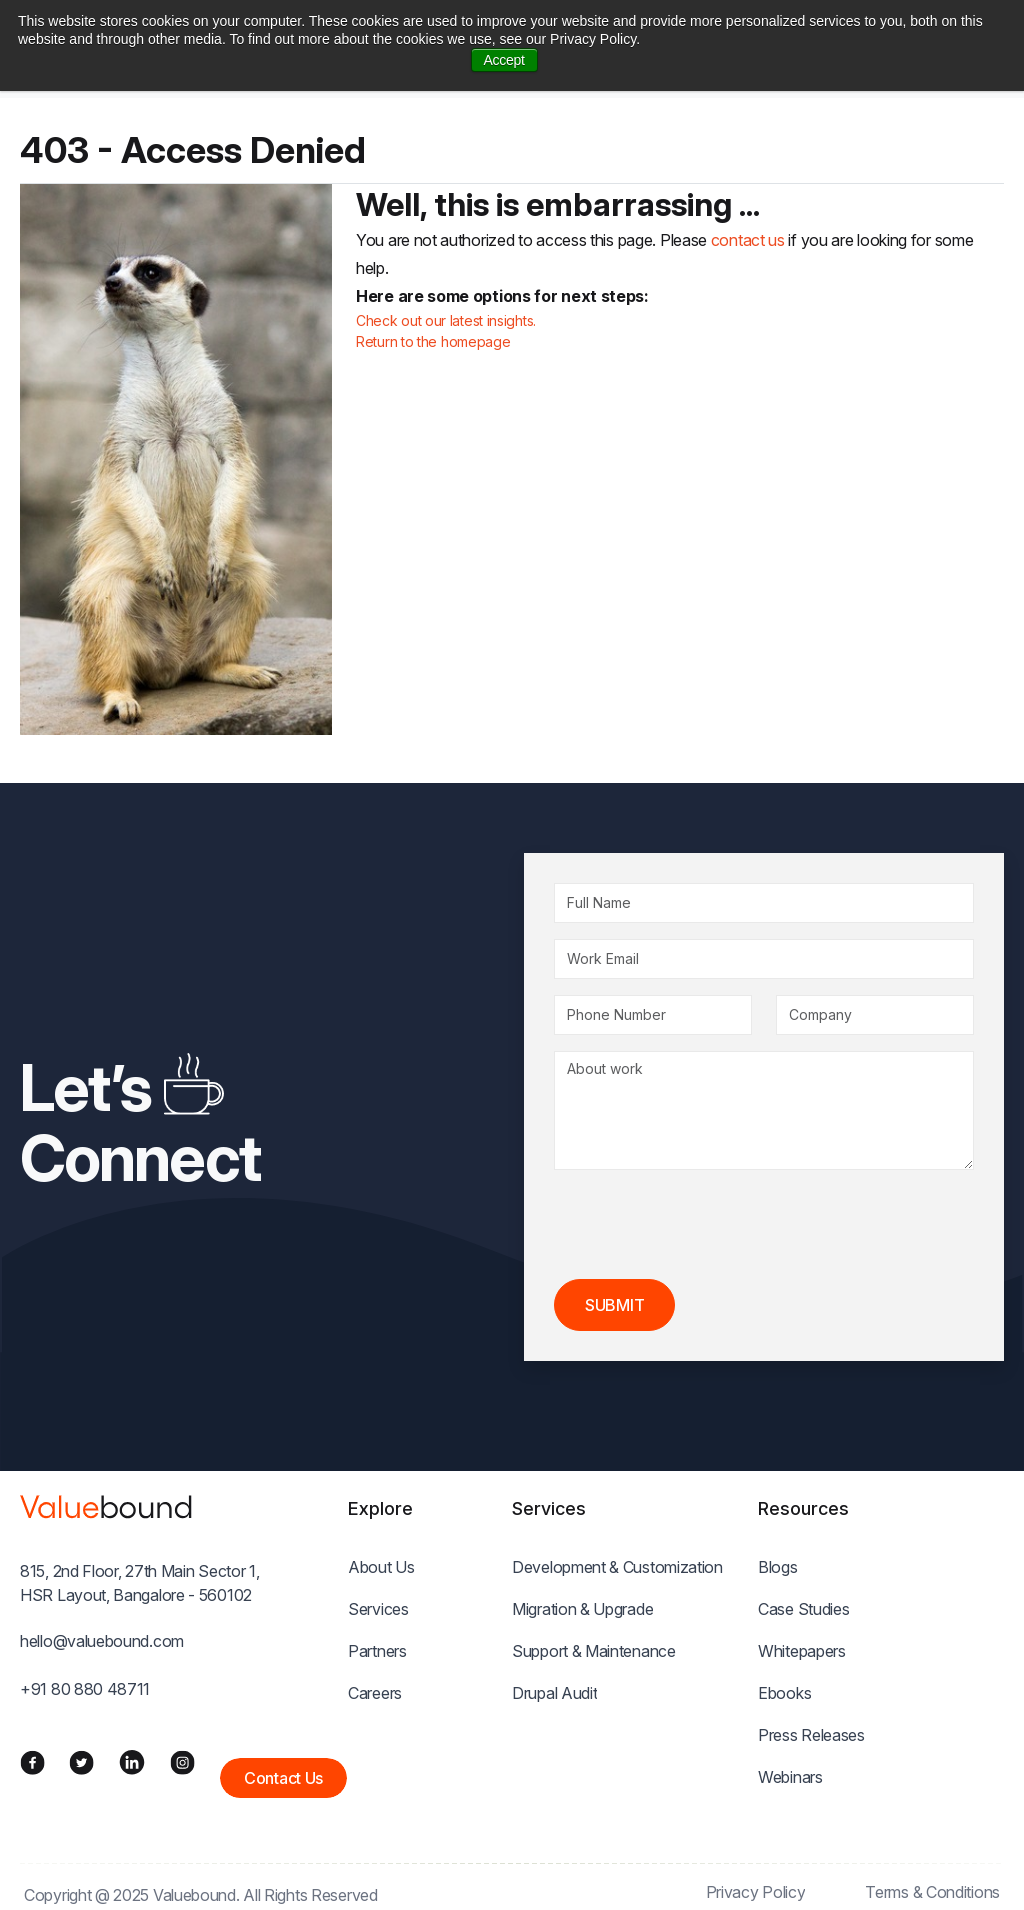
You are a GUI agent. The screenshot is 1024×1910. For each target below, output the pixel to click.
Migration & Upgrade (582, 1609)
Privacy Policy (756, 1892)
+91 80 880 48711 (85, 1689)
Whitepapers (802, 1651)
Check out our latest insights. (446, 320)
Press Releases (811, 1735)
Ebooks (784, 1693)
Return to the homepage (433, 341)
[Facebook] (32, 1762)
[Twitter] (81, 1762)
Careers (375, 1693)
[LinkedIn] (132, 1762)
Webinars (790, 1777)
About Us (381, 1567)
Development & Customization (617, 1567)
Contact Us (283, 1778)
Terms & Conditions (932, 1892)
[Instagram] (182, 1762)
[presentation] (706, 1225)
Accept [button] (504, 60)
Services (378, 1609)
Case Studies (803, 1609)
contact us (748, 240)
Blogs (778, 1567)
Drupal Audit (554, 1693)
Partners (377, 1651)
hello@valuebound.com (102, 1641)
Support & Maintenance (594, 1651)
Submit (614, 1305)
